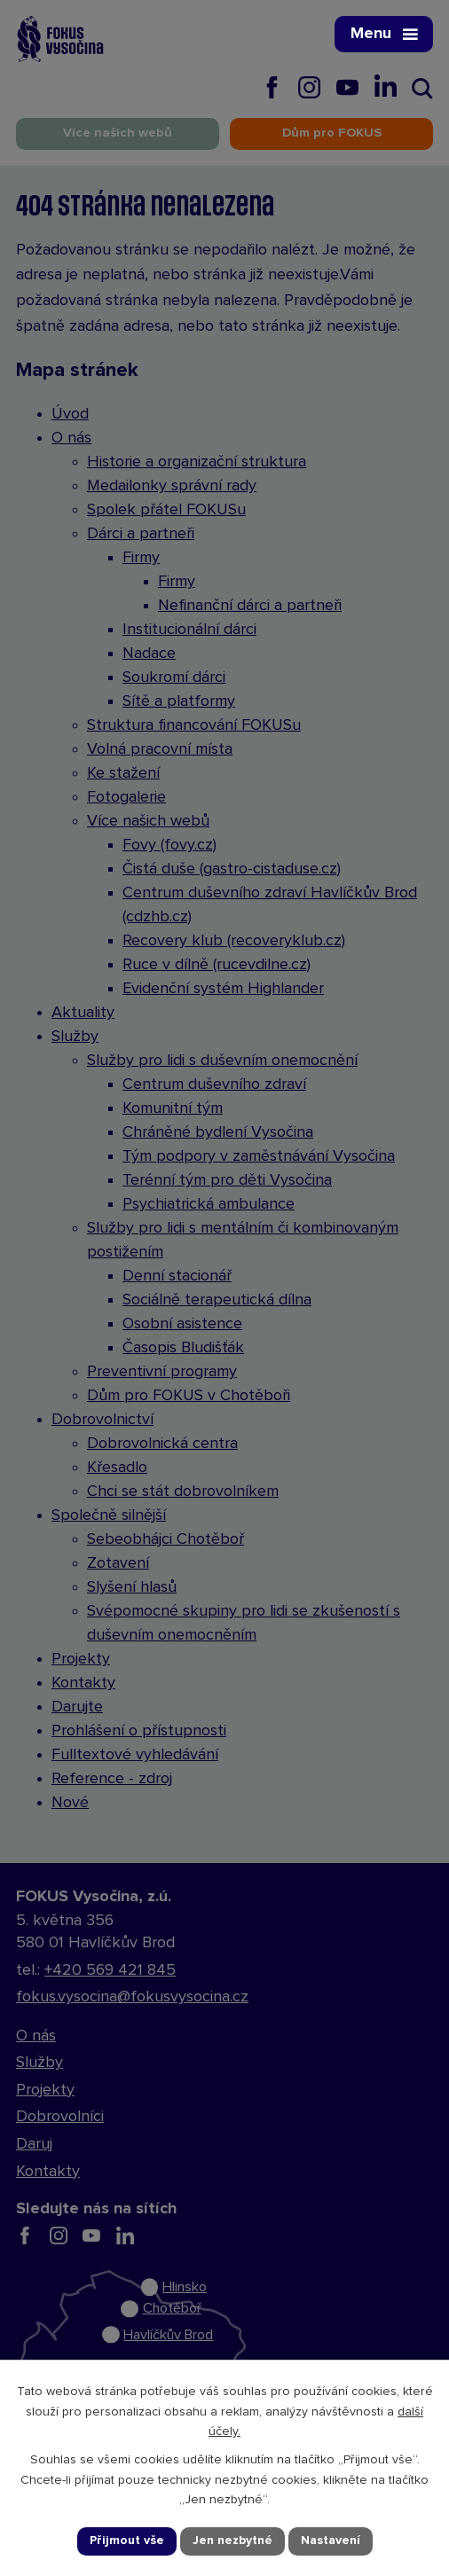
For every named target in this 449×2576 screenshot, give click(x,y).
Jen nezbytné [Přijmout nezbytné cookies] (232, 2540)
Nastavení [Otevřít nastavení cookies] (330, 2540)
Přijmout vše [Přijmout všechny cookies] (127, 2540)
